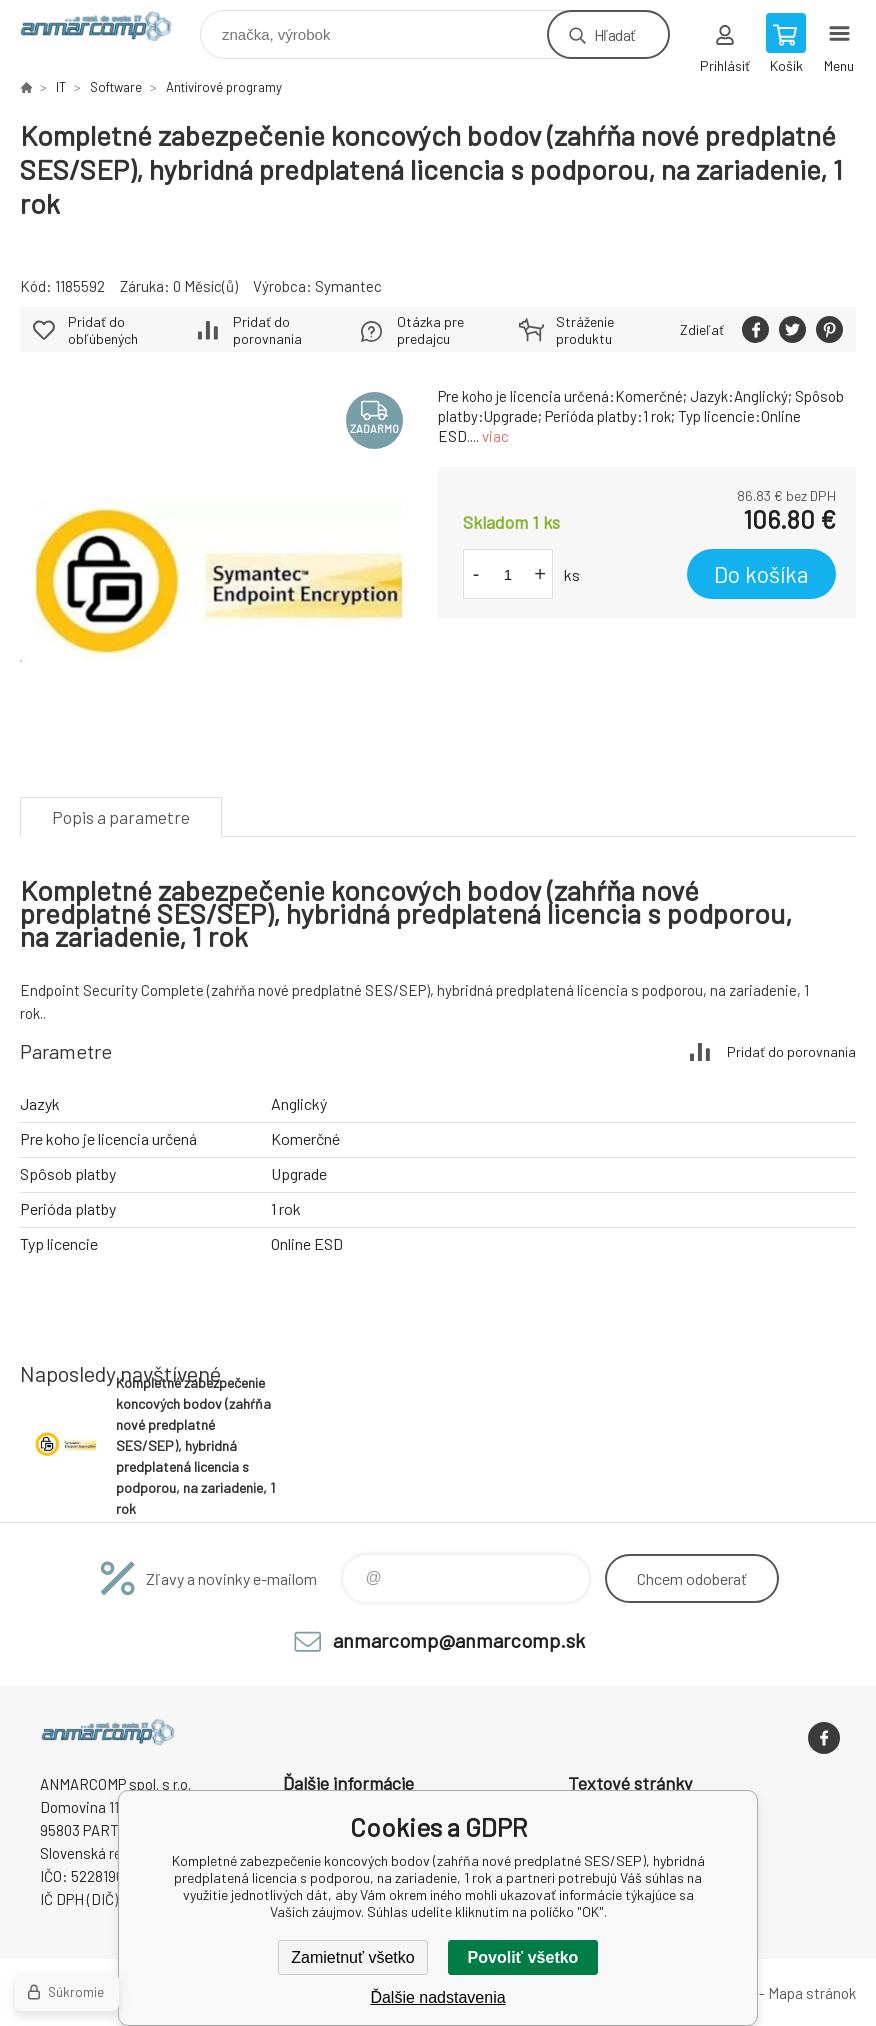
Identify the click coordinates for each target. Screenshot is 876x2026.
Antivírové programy (224, 87)
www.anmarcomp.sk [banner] (108, 29)
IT (61, 87)
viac (495, 436)
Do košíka (761, 574)
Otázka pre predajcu (430, 330)
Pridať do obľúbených (103, 330)
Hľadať (614, 34)
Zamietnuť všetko (352, 1957)
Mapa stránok (812, 1993)
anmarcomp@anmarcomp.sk (459, 1640)
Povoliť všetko (523, 1957)
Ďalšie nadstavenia (437, 1997)
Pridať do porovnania (267, 330)
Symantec (348, 286)
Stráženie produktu (585, 330)
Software (116, 87)
